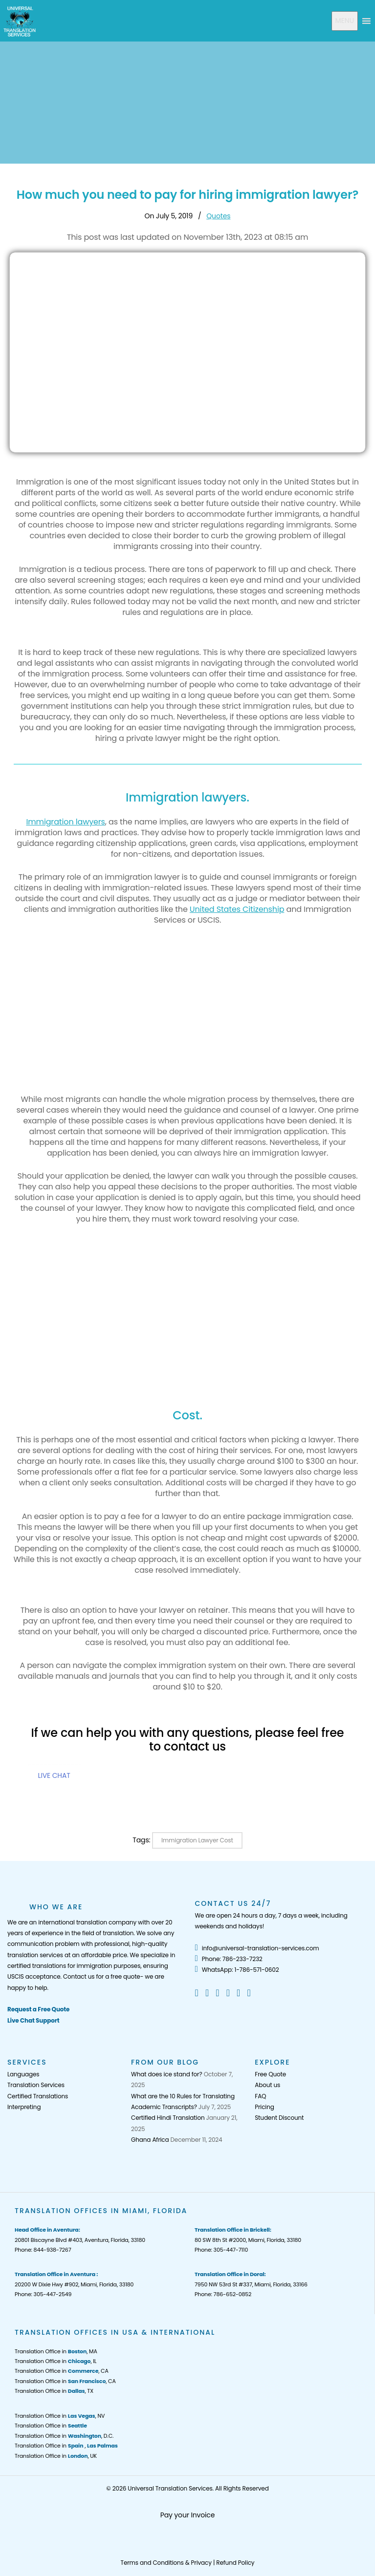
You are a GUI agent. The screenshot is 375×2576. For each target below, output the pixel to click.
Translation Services (36, 2085)
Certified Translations (37, 2096)
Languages (23, 2074)
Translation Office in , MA (56, 2351)
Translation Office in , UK (56, 2456)
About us (267, 2085)
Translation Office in (51, 2425)
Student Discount (279, 2117)
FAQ (260, 2096)
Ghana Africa (150, 2139)
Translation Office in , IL (55, 2361)
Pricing (264, 2107)
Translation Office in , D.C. (64, 2436)
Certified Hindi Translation (167, 2117)
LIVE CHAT (54, 1775)
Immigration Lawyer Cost (197, 1840)
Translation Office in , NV (60, 2416)
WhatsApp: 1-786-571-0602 (237, 1969)
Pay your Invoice (187, 2515)
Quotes (218, 216)
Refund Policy (235, 2562)
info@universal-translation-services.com (257, 1948)
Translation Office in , (66, 2445)
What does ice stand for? (166, 2074)
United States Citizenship (237, 909)
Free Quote (270, 2074)
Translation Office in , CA (62, 2371)
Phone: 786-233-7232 (229, 1959)
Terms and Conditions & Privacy (166, 2562)
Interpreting (24, 2107)
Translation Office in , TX (54, 2391)
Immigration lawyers (65, 821)
